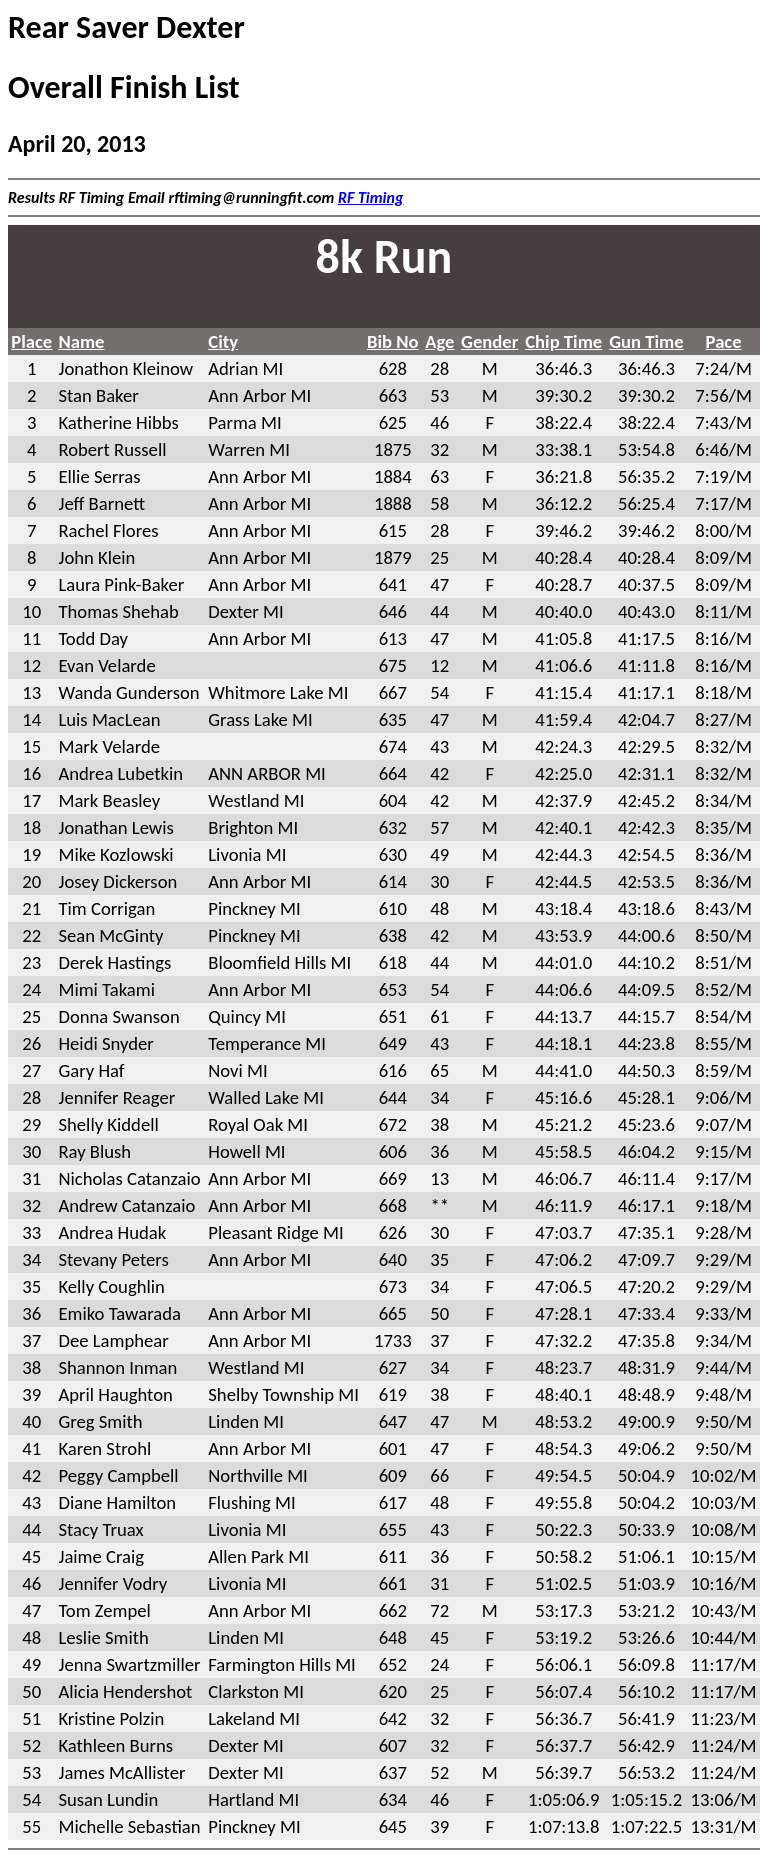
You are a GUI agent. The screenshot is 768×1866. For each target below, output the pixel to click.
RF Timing (371, 197)
